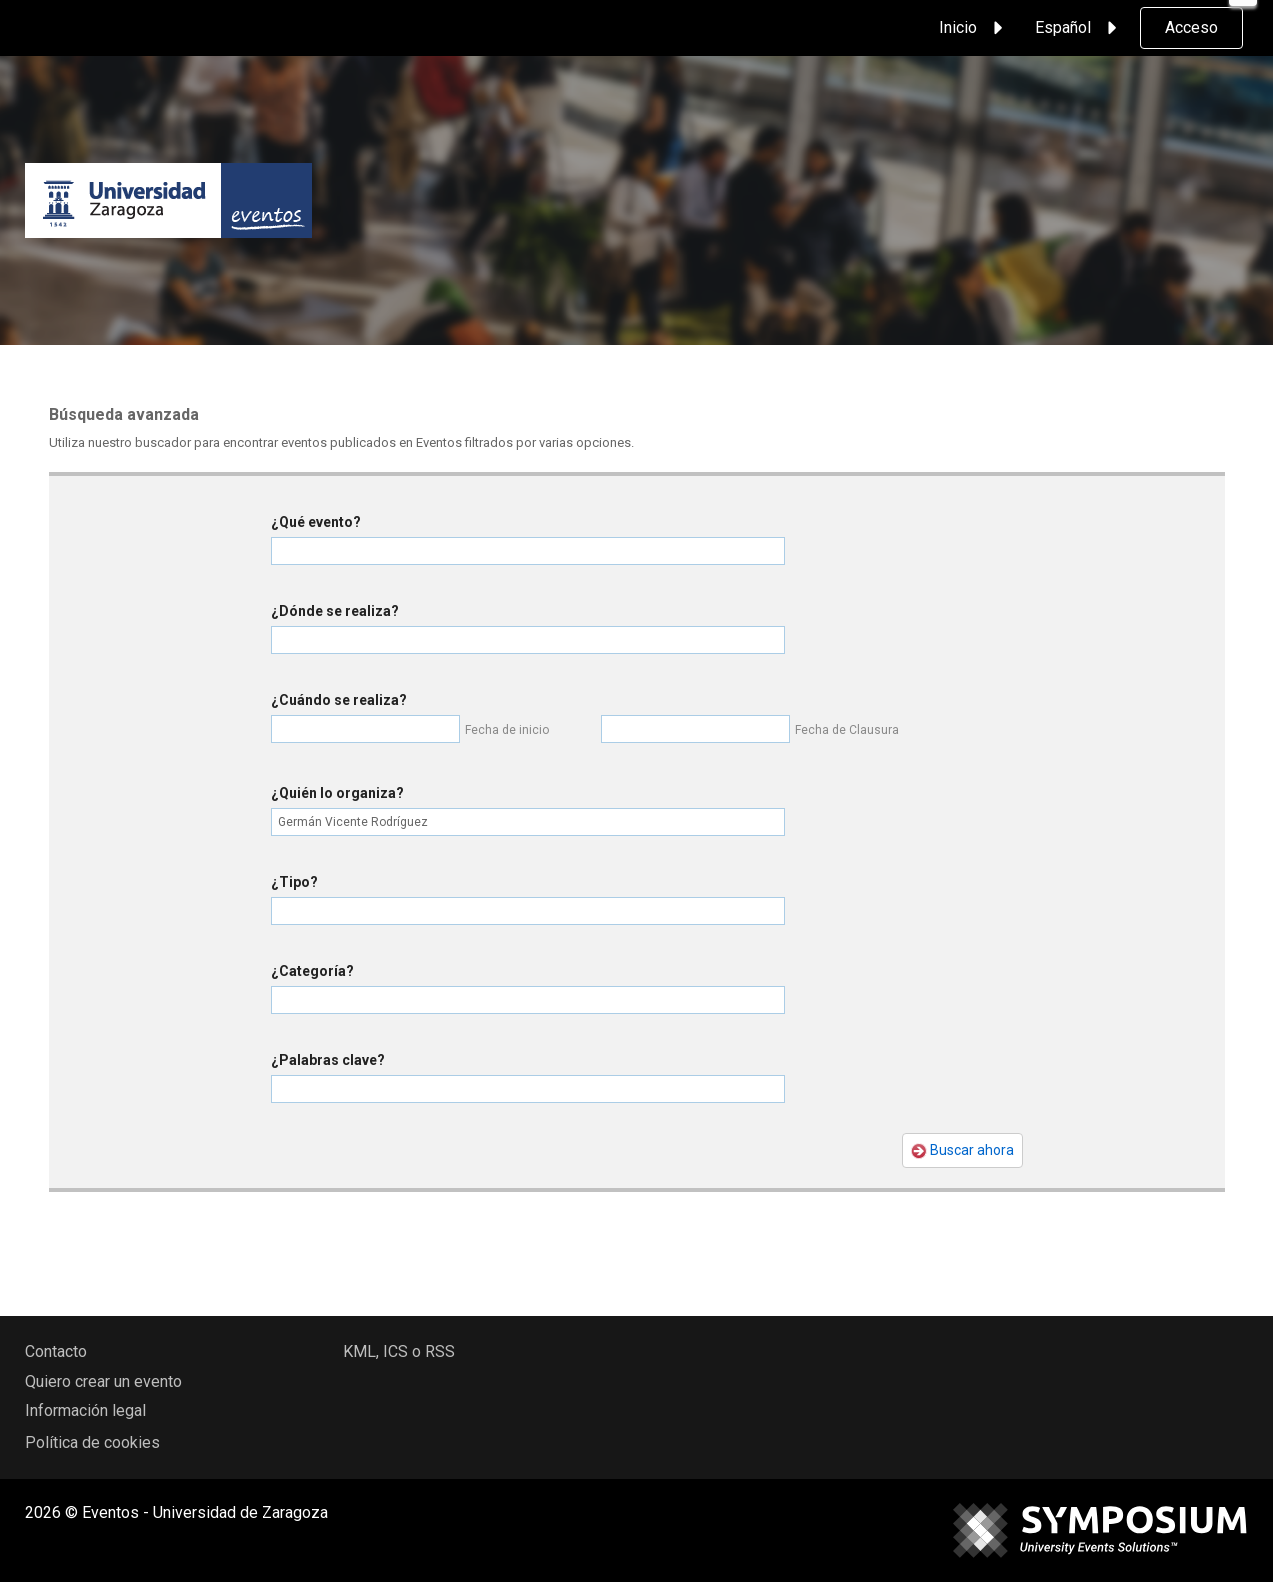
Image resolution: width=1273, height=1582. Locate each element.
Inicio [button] (974, 28)
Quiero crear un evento (103, 1381)
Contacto (56, 1351)
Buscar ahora (962, 1150)
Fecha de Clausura (847, 730)
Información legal (85, 1410)
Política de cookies (92, 1442)
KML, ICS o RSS (399, 1351)
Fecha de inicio (507, 730)
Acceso (1191, 27)
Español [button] (1079, 28)
